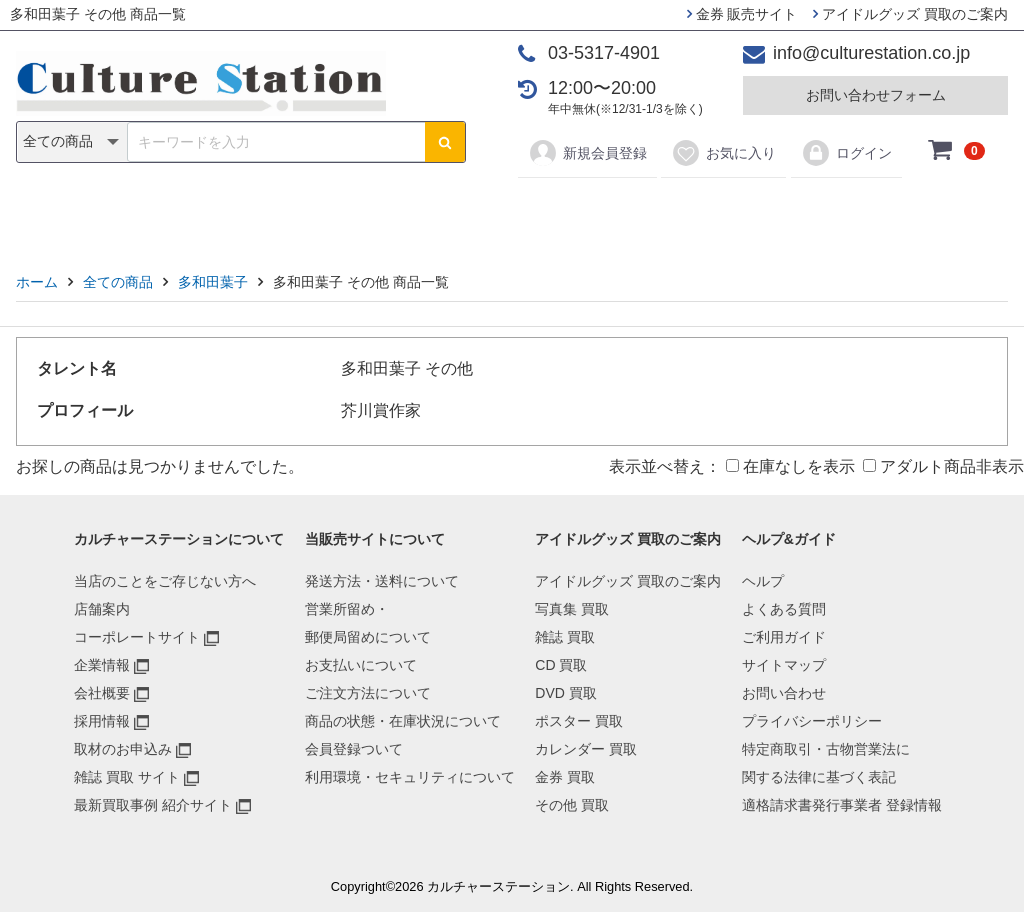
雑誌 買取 (565, 637)
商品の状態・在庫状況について (403, 721)
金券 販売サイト (742, 14)
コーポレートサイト (137, 637)
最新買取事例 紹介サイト (153, 805)
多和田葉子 (213, 282)
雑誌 (304, 211)
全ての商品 (118, 282)
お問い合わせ (784, 693)
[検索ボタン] (445, 142)
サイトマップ (784, 665)
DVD (433, 211)
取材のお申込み (123, 749)
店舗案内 (102, 609)
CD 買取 (561, 665)
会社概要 (102, 693)
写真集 (228, 211)
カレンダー (627, 211)
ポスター (519, 211)
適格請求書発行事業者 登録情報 (842, 805)
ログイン (846, 153)
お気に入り (723, 153)
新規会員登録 (587, 153)
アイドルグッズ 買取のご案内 (910, 14)
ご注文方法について (368, 693)
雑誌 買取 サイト (127, 777)
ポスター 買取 (579, 721)
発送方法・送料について (382, 581)
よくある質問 (784, 609)
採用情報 (102, 721)
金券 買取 (565, 777)
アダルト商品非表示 (943, 466)
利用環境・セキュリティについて (410, 777)
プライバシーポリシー (812, 721)
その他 (796, 211)
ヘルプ (763, 581)
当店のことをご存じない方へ (165, 581)
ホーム (37, 282)
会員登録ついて (354, 749)
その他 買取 (572, 805)
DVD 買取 (565, 693)
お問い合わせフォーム (876, 95)
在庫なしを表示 (790, 466)
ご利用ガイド (784, 637)
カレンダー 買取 (586, 749)
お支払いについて (361, 665)
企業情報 (102, 665)
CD (368, 211)
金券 (720, 211)
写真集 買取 (572, 609)
